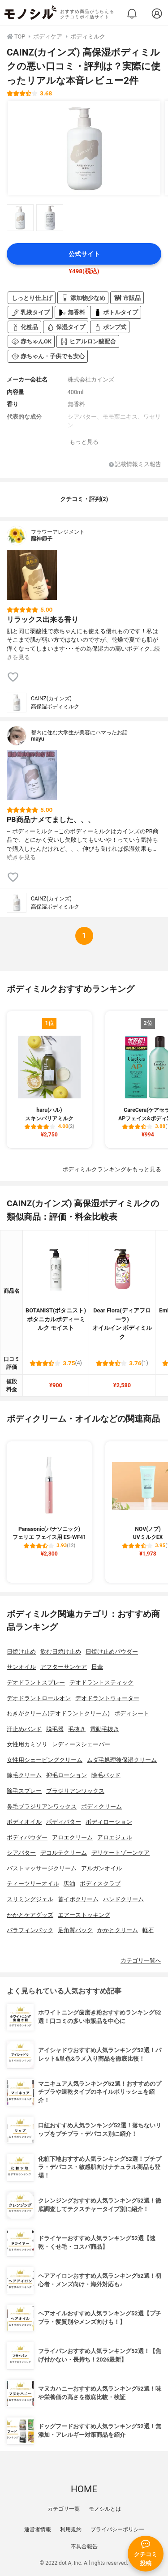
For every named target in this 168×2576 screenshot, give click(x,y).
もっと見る (84, 441)
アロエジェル (114, 1837)
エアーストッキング (84, 1915)
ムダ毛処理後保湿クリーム (122, 1760)
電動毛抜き (104, 1729)
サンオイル (21, 1666)
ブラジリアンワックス (75, 1790)
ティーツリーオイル (33, 1883)
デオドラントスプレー (36, 1682)
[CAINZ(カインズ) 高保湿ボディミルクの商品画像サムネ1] (20, 217)
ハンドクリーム (123, 1899)
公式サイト (84, 254)
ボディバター (63, 1821)
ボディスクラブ (100, 1883)
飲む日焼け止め (60, 1651)
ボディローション (109, 1821)
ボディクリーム (101, 1806)
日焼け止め (21, 1651)
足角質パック (75, 1930)
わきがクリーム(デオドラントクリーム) (58, 1713)
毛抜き (77, 1729)
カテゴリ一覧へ (141, 1960)
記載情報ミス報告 (135, 464)
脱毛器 (55, 1729)
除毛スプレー (24, 1790)
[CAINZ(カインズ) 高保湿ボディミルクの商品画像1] (84, 148)
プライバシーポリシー (117, 2529)
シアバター (21, 1852)
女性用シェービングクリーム (44, 1760)
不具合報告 (84, 2546)
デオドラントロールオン (39, 1698)
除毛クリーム (24, 1775)
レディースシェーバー (81, 1744)
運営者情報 (37, 2529)
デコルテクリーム (63, 1852)
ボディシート (131, 1713)
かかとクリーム (117, 1930)
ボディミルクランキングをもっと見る (111, 1169)
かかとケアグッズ (30, 1915)
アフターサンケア (63, 1666)
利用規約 (71, 2529)
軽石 (148, 1930)
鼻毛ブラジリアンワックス (42, 1806)
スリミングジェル (30, 1899)
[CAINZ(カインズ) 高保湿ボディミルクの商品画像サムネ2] (49, 217)
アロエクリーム (72, 1837)
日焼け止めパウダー (112, 1651)
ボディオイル (24, 1821)
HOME (84, 2489)
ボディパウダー (27, 1837)
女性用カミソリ (27, 1744)
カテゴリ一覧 (63, 2509)
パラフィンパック (30, 1930)
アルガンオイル (101, 1868)
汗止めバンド (24, 1729)
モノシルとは (105, 2509)
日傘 (97, 1666)
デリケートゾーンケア (120, 1852)
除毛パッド (106, 1775)
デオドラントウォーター (107, 1698)
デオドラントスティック (101, 1682)
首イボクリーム (78, 1899)
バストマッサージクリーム (42, 1868)
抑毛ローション (66, 1775)
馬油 (69, 1883)
